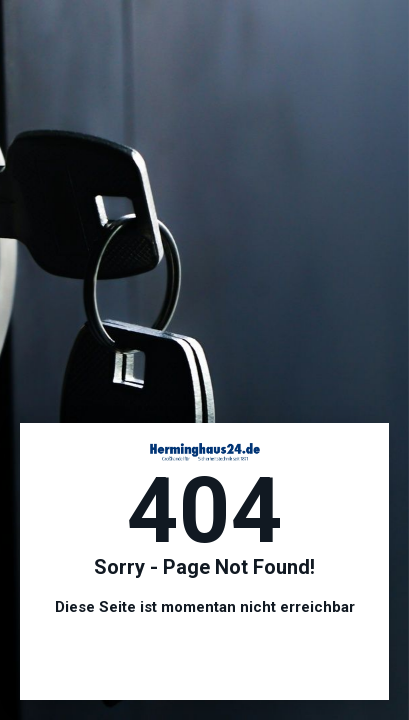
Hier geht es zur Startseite (205, 660)
